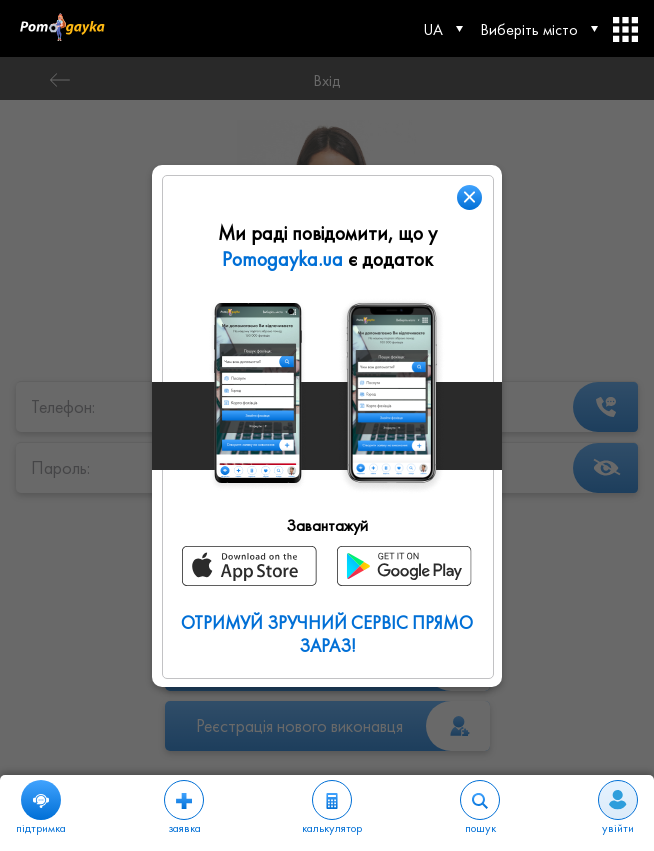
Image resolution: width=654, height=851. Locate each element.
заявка (184, 808)
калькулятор (332, 808)
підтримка (41, 808)
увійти (618, 808)
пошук (480, 808)
